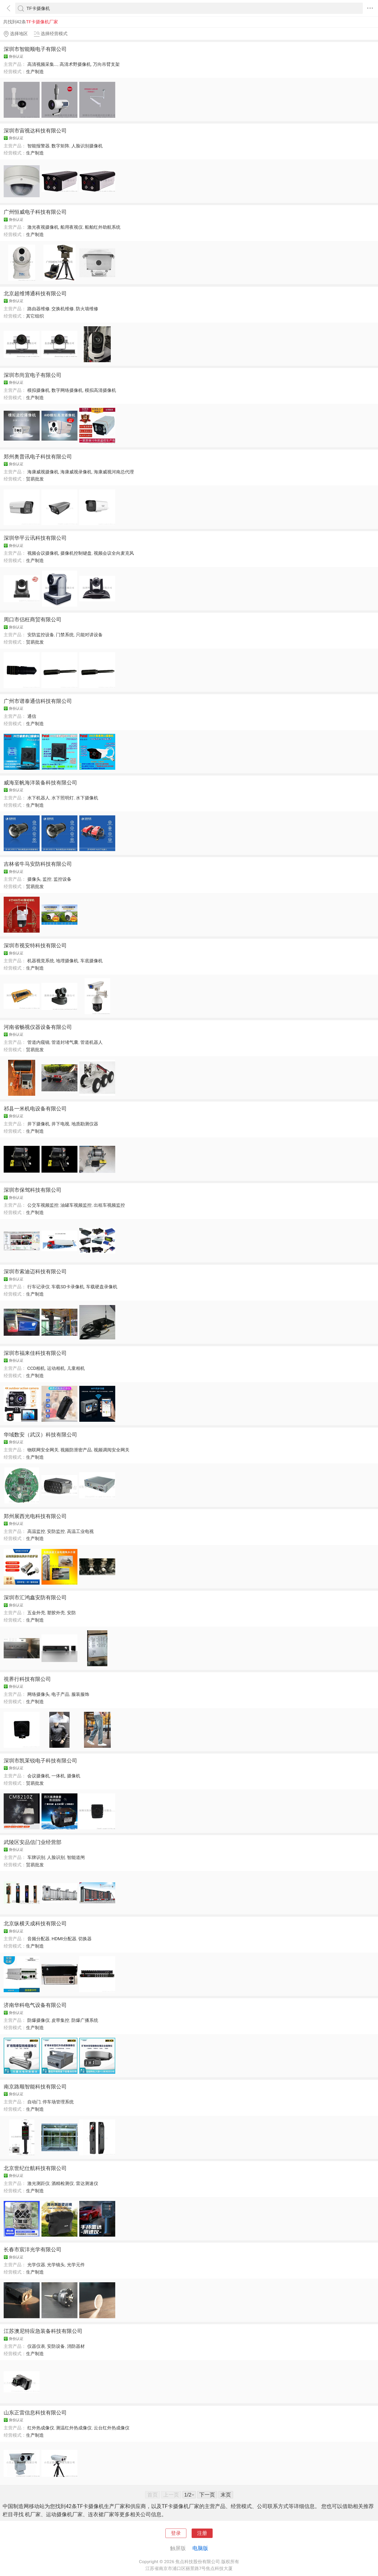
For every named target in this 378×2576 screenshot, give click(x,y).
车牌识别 (36, 1857)
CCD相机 (36, 1368)
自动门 (34, 2101)
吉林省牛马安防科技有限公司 (38, 864)
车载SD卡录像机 (67, 1286)
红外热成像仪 (40, 2427)
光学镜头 (56, 2264)
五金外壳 (36, 1612)
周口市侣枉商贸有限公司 (32, 619)
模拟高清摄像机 (100, 390)
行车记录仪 (38, 1286)
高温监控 (36, 1531)
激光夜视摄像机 (43, 227)
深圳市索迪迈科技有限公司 (35, 1271)
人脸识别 (56, 1857)
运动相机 (56, 1368)
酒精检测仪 (62, 2183)
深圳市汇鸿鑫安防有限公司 (35, 1597)
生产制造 (35, 71)
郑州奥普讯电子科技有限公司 (38, 456)
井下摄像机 (38, 1123)
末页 (225, 2495)
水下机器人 (38, 797)
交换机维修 (62, 308)
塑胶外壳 (56, 1612)
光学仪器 (36, 2264)
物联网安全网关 (43, 1449)
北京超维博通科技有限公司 (35, 293)
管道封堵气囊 (64, 1042)
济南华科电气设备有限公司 (35, 2005)
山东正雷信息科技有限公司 (35, 2412)
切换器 (85, 1938)
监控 (47, 879)
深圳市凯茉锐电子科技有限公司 (40, 1760)
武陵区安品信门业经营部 (32, 1842)
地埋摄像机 (67, 960)
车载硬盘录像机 (101, 1286)
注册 (202, 2533)
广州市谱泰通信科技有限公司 (38, 701)
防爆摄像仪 (38, 2020)
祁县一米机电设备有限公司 (35, 1108)
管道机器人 (91, 1042)
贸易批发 (35, 479)
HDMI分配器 (63, 1938)
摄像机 (73, 1775)
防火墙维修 (87, 308)
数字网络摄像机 (67, 390)
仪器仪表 (36, 2346)
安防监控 (56, 1531)
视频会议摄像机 (43, 553)
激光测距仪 (38, 2183)
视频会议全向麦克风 (114, 553)
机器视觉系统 (40, 960)
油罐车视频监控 (76, 1205)
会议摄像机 (38, 1775)
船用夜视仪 (71, 227)
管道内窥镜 (38, 1042)
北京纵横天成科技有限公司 (35, 1923)
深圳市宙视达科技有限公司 (35, 130)
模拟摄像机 (38, 390)
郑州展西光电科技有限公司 (35, 1516)
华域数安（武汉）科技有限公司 (40, 1434)
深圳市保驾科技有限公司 (32, 1190)
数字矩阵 (60, 145)
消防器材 (76, 2346)
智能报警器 (38, 145)
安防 (71, 1612)
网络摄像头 (38, 1694)
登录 (176, 2533)
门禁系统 (65, 634)
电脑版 (200, 2548)
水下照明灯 (62, 797)
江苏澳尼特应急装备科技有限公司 (43, 2331)
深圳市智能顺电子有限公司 (35, 49)
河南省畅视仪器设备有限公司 (38, 1027)
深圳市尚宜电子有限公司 (32, 375)
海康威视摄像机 (43, 471)
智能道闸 (76, 1857)
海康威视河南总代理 (114, 471)
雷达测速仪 (87, 2183)
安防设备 (56, 2346)
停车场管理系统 (58, 2101)
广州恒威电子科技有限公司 (35, 212)
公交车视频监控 (43, 1205)
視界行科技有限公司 (27, 1679)
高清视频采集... (42, 64)
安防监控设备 (40, 634)
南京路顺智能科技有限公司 (35, 2086)
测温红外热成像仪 (74, 2427)
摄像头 (34, 879)
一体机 (58, 1775)
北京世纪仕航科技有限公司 (35, 2168)
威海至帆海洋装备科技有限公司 (40, 782)
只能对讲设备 (89, 634)
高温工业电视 (80, 1531)
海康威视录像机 (76, 471)
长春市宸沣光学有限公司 (32, 2249)
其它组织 (35, 316)
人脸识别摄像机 (87, 145)
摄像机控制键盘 (76, 553)
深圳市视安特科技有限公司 (35, 945)
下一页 (207, 2495)
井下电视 (60, 1123)
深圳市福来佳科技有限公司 (35, 1353)
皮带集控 (60, 2020)
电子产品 (60, 1694)
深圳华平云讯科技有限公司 (35, 538)
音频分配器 (38, 1938)
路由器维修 (38, 308)
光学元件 (76, 2264)
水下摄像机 (87, 797)
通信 (31, 716)
